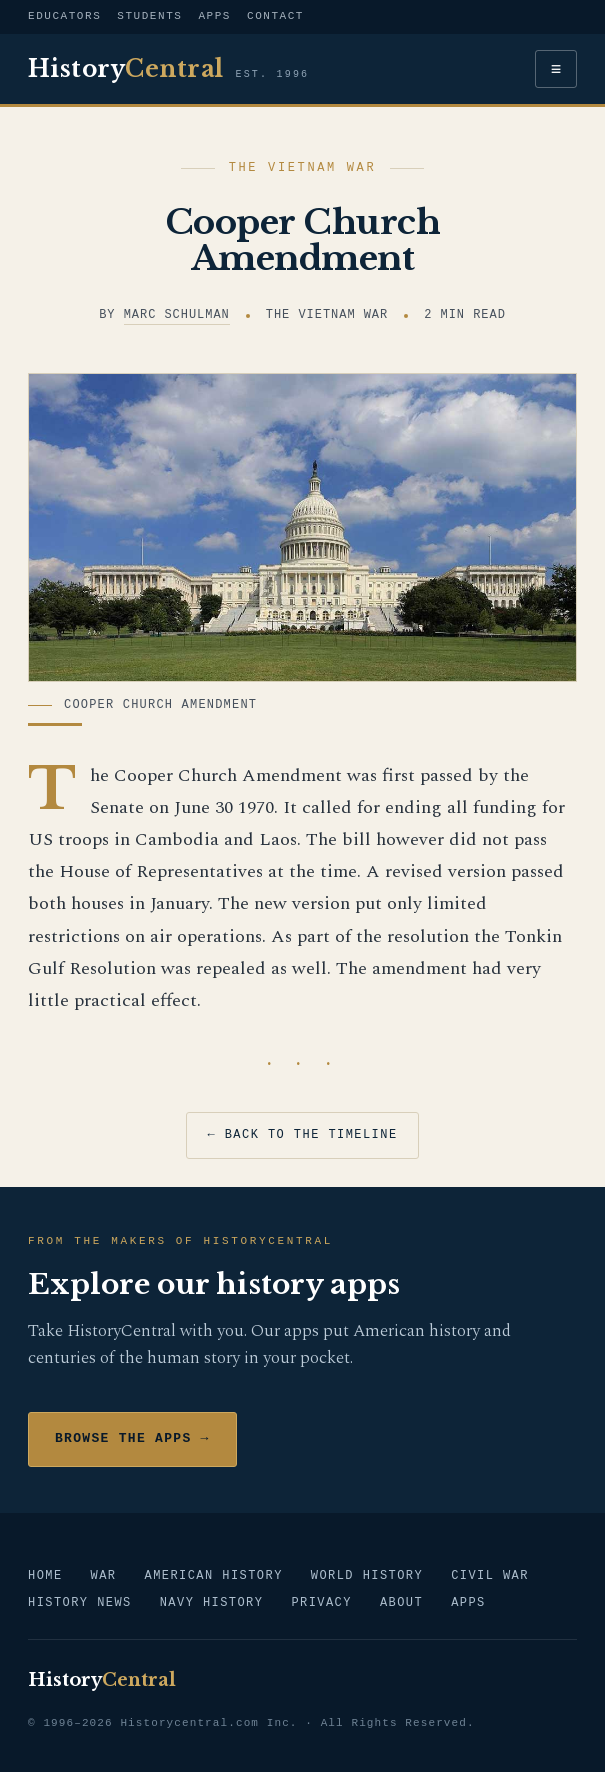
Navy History (212, 1603)
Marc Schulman (177, 315)
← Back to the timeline (302, 1135)
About (401, 1603)
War (104, 1576)
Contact (275, 16)
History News (80, 1603)
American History (213, 1576)
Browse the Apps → (132, 1439)
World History (367, 1576)
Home (45, 1576)
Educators (64, 16)
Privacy (321, 1603)
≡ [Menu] (556, 69)
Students (149, 16)
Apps (214, 16)
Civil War (490, 1576)
